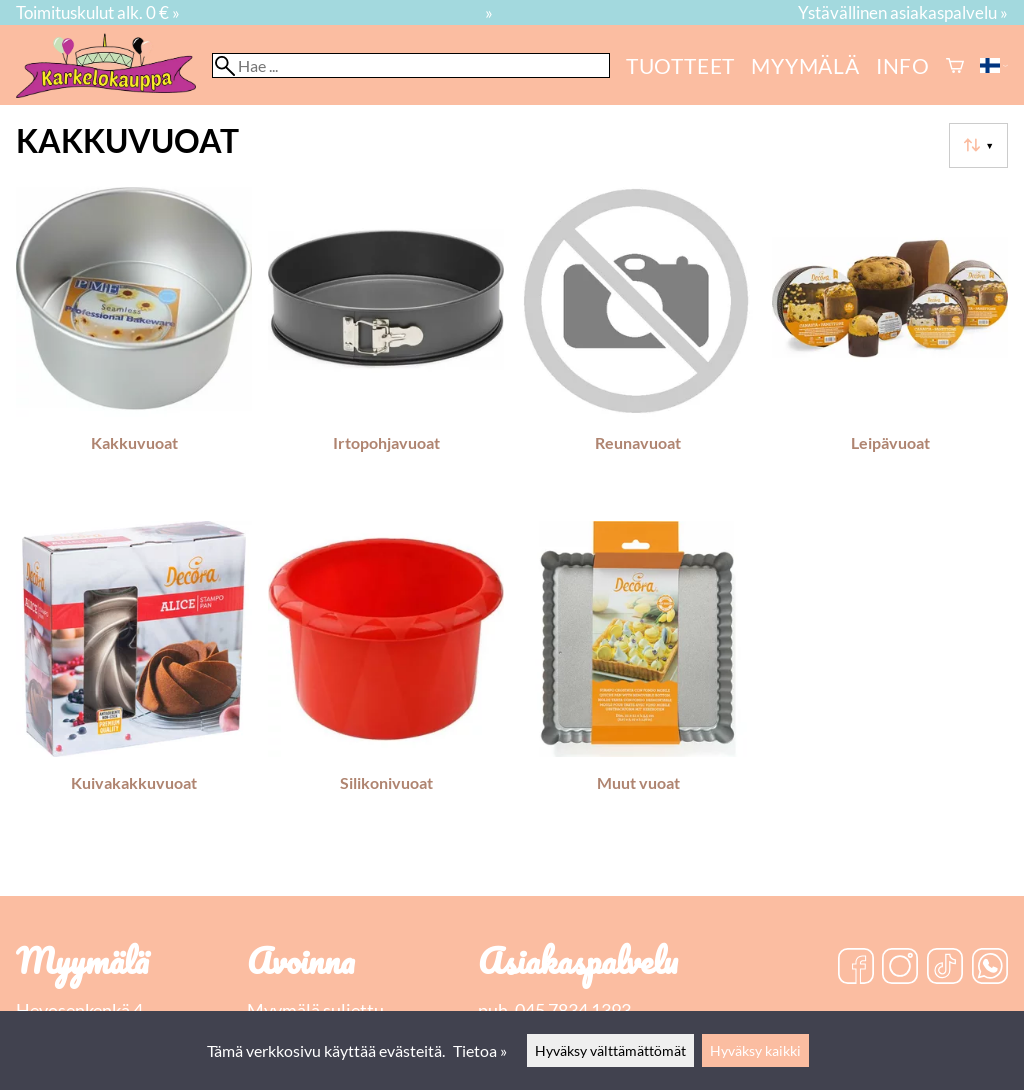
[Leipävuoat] (890, 343)
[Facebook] (856, 968)
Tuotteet (680, 65)
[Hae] (411, 65)
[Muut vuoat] (638, 683)
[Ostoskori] (955, 65)
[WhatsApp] (990, 968)
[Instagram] (900, 968)
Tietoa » (480, 1050)
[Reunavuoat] (638, 343)
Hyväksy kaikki (755, 1050)
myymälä (805, 65)
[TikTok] (945, 968)
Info (903, 65)
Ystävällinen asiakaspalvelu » (903, 12)
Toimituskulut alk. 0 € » (98, 12)
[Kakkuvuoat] (134, 343)
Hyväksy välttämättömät (610, 1050)
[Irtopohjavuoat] (386, 343)
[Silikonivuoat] (386, 683)
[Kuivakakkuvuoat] (134, 683)
